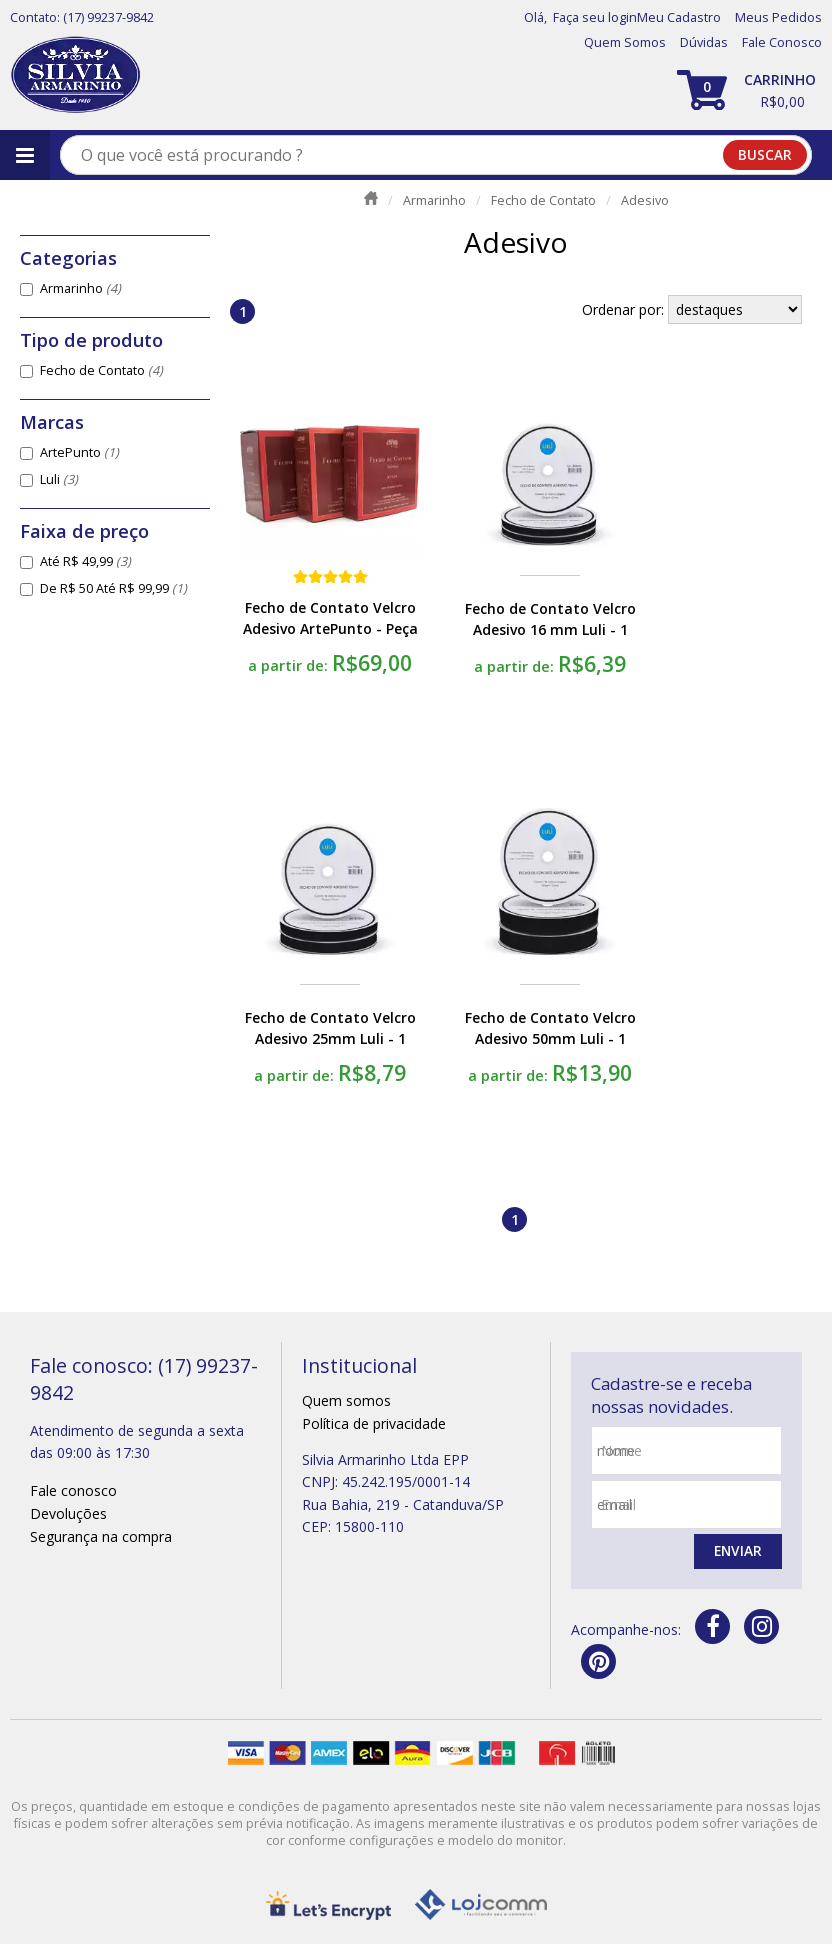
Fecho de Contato (101, 370)
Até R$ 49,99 (85, 561)
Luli (59, 479)
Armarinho (80, 288)
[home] (75, 75)
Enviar (737, 1551)
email (618, 1504)
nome (621, 1450)
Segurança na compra (101, 1536)
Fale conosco (73, 1490)
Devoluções (68, 1513)
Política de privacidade (374, 1423)
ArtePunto (79, 452)
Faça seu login (595, 17)
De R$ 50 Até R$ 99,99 (113, 588)
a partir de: (290, 665)
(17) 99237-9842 (108, 17)
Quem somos (346, 1400)
